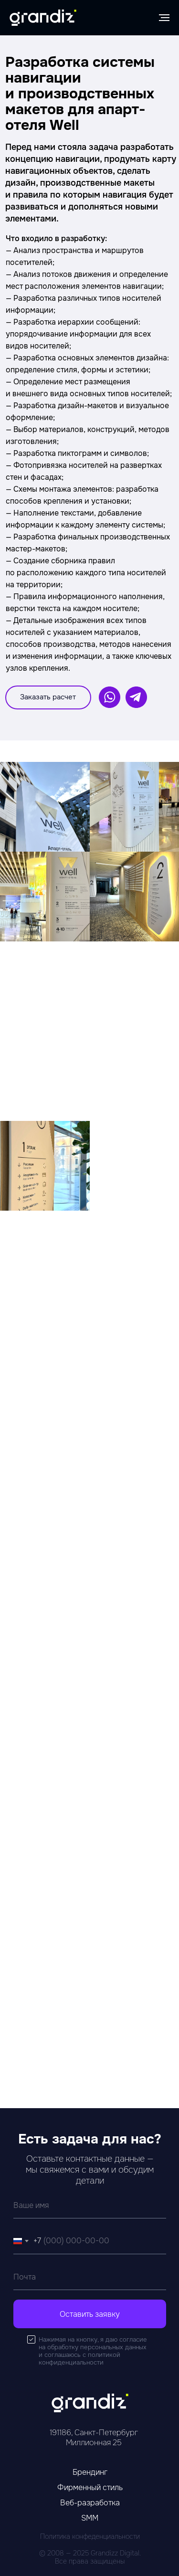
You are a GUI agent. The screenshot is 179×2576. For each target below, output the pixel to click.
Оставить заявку (90, 2314)
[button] (48, 697)
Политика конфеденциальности (90, 2536)
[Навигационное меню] (164, 17)
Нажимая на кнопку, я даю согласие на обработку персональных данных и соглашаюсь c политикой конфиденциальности (93, 2350)
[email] (89, 2277)
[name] (89, 2205)
